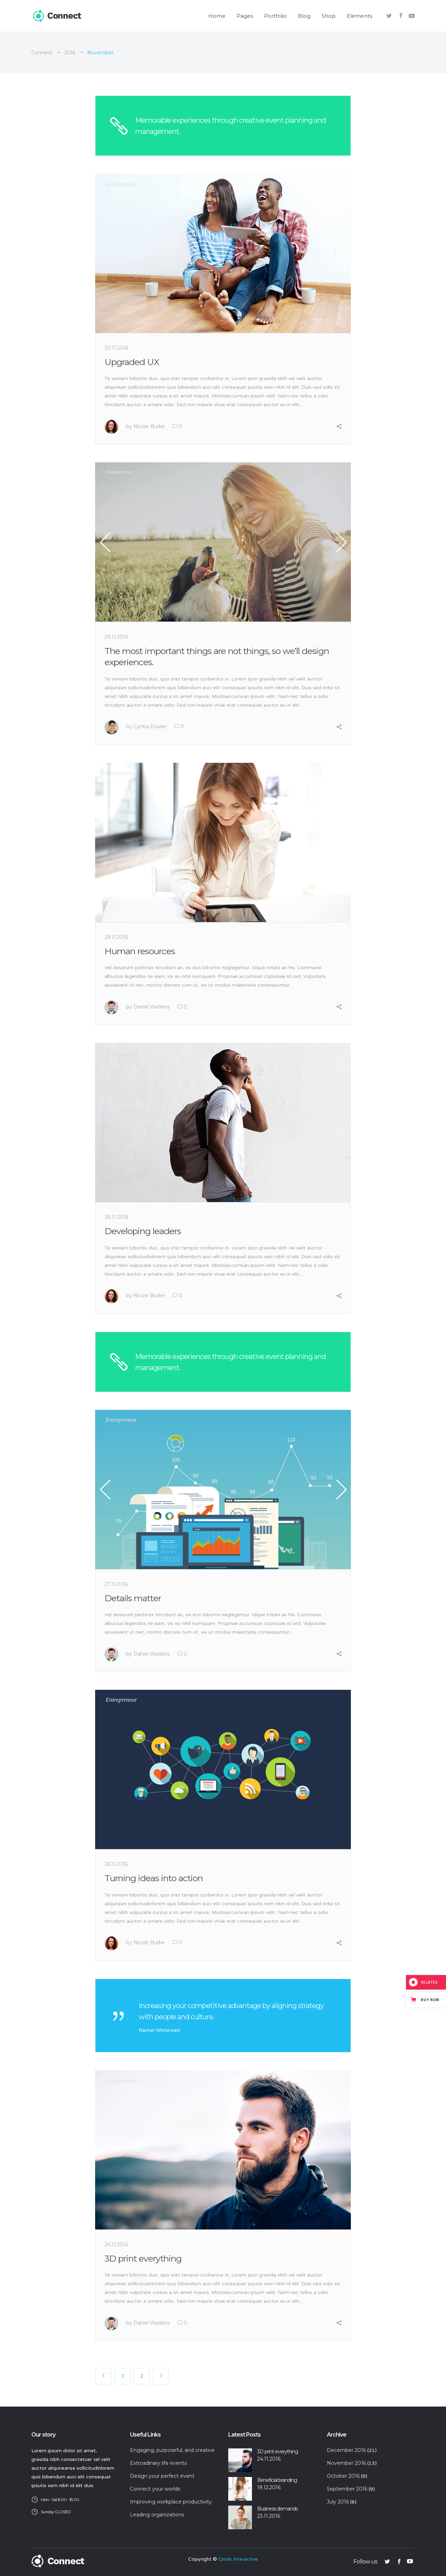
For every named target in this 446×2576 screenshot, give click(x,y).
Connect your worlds (155, 2489)
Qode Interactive (238, 2559)
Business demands (277, 2509)
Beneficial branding (277, 2480)
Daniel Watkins (151, 1007)
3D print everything (143, 2258)
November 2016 (346, 2463)
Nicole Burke (149, 426)
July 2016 (338, 2502)
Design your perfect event (162, 2476)
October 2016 (343, 2476)
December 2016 (346, 2450)
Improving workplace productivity (171, 2502)
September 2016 (347, 2489)
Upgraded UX (132, 362)
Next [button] (340, 542)
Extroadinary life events (158, 2463)
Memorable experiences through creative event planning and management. (230, 126)
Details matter (133, 1598)
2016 (69, 53)
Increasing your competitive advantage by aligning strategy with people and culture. (231, 2011)
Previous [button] (105, 542)
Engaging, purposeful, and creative (172, 2450)
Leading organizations (157, 2515)
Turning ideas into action (154, 1878)
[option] (223, 542)
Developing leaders (143, 1231)
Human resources (140, 951)
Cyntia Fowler (150, 726)
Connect (41, 53)
